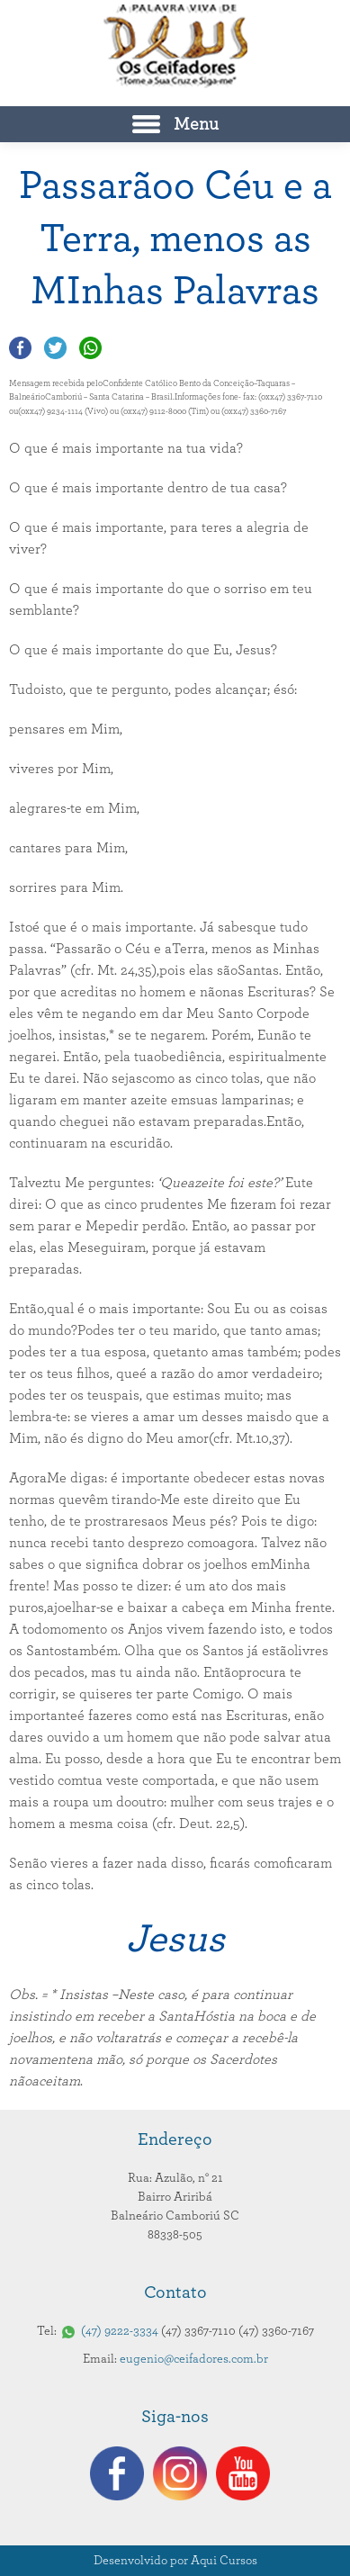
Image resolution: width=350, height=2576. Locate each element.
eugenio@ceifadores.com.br (194, 2359)
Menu (196, 124)
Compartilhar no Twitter (55, 348)
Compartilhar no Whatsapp (90, 348)
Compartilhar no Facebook (20, 348)
